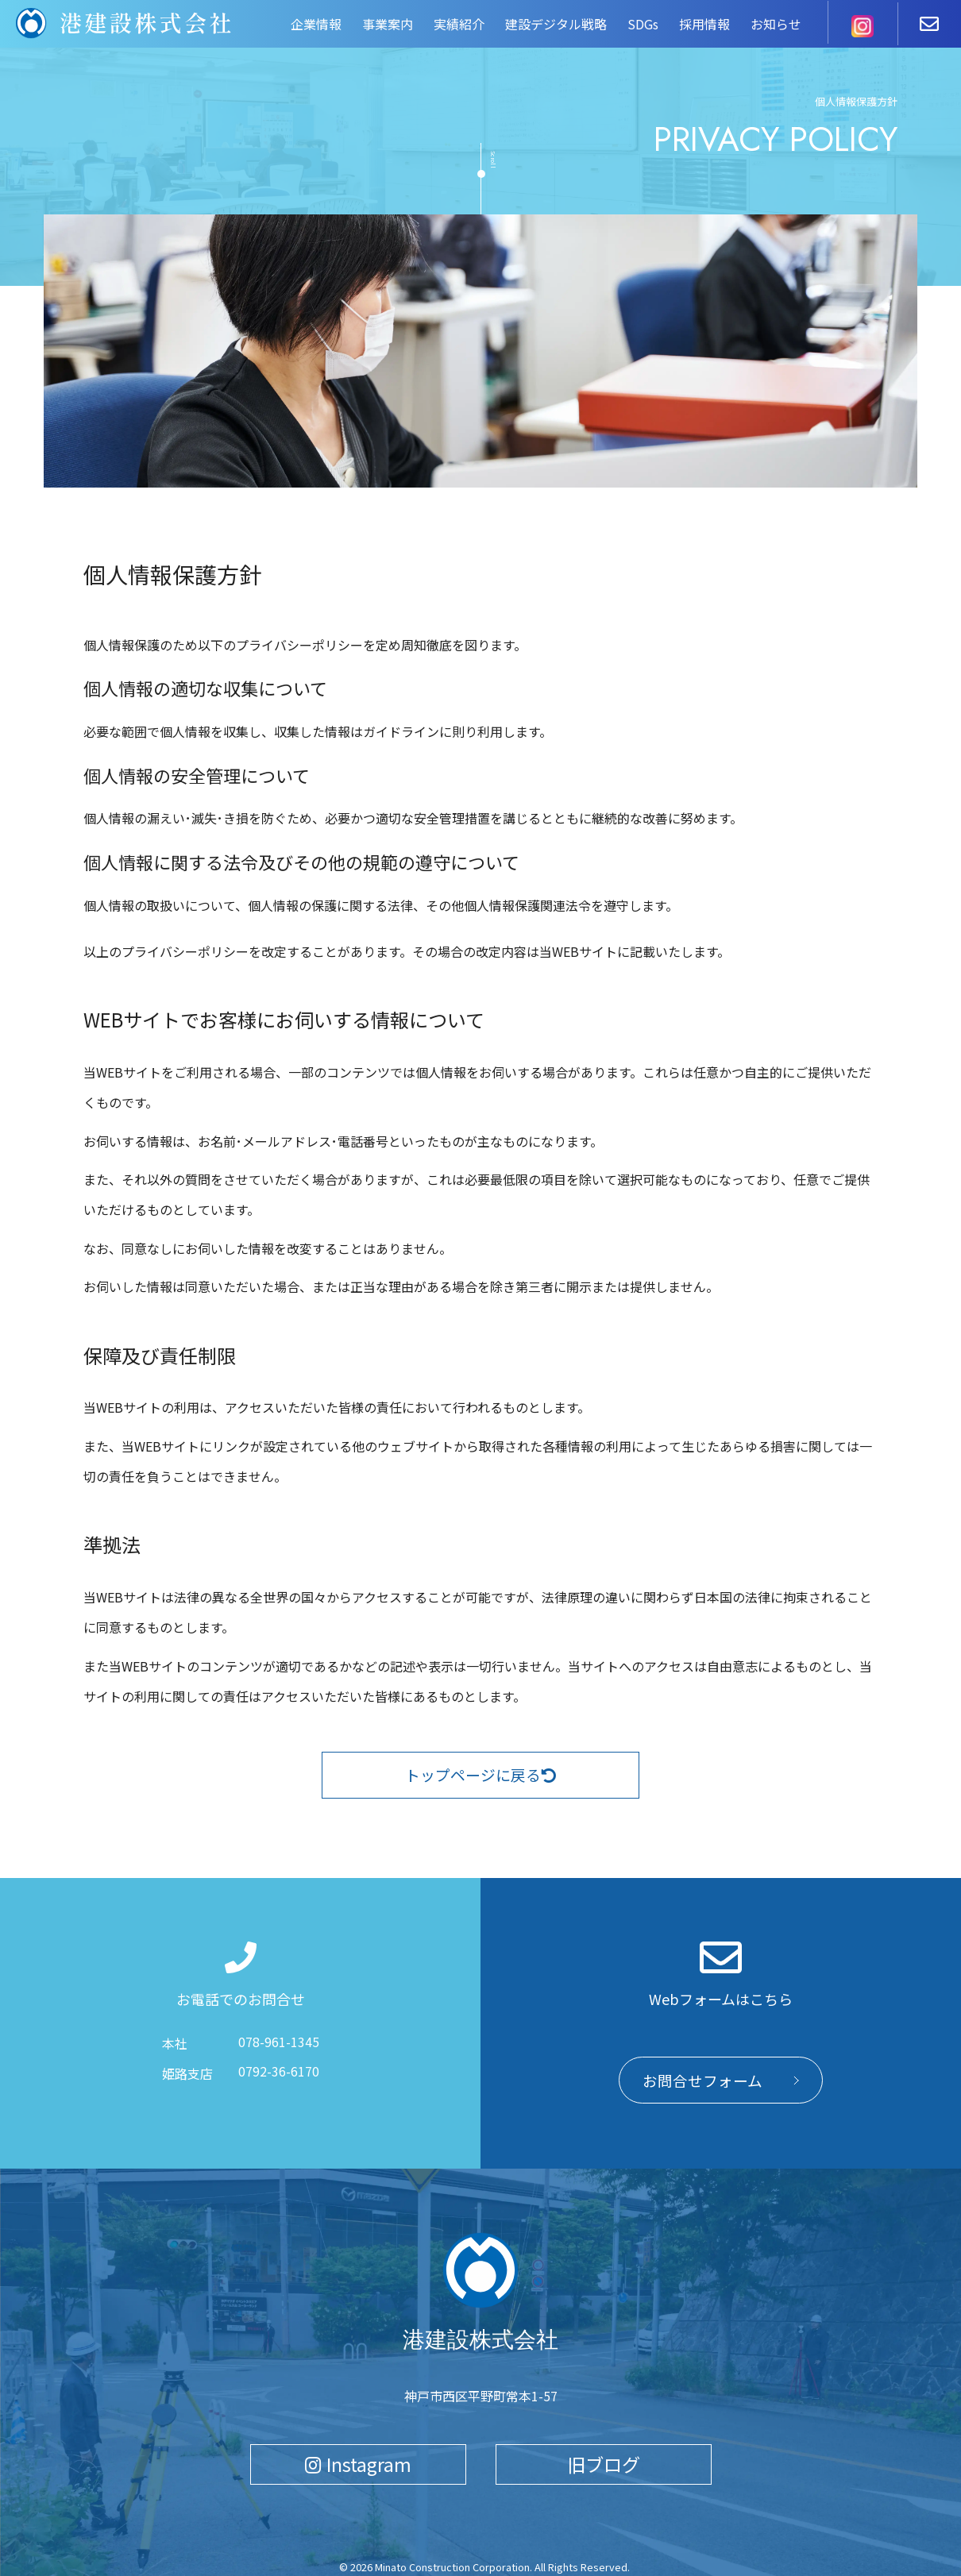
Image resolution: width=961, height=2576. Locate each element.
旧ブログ (603, 2461)
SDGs (642, 23)
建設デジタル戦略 (556, 23)
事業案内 (387, 23)
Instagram (358, 2461)
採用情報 (704, 23)
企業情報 (316, 23)
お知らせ (776, 23)
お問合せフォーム (702, 2082)
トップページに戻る (480, 1775)
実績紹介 (459, 23)
